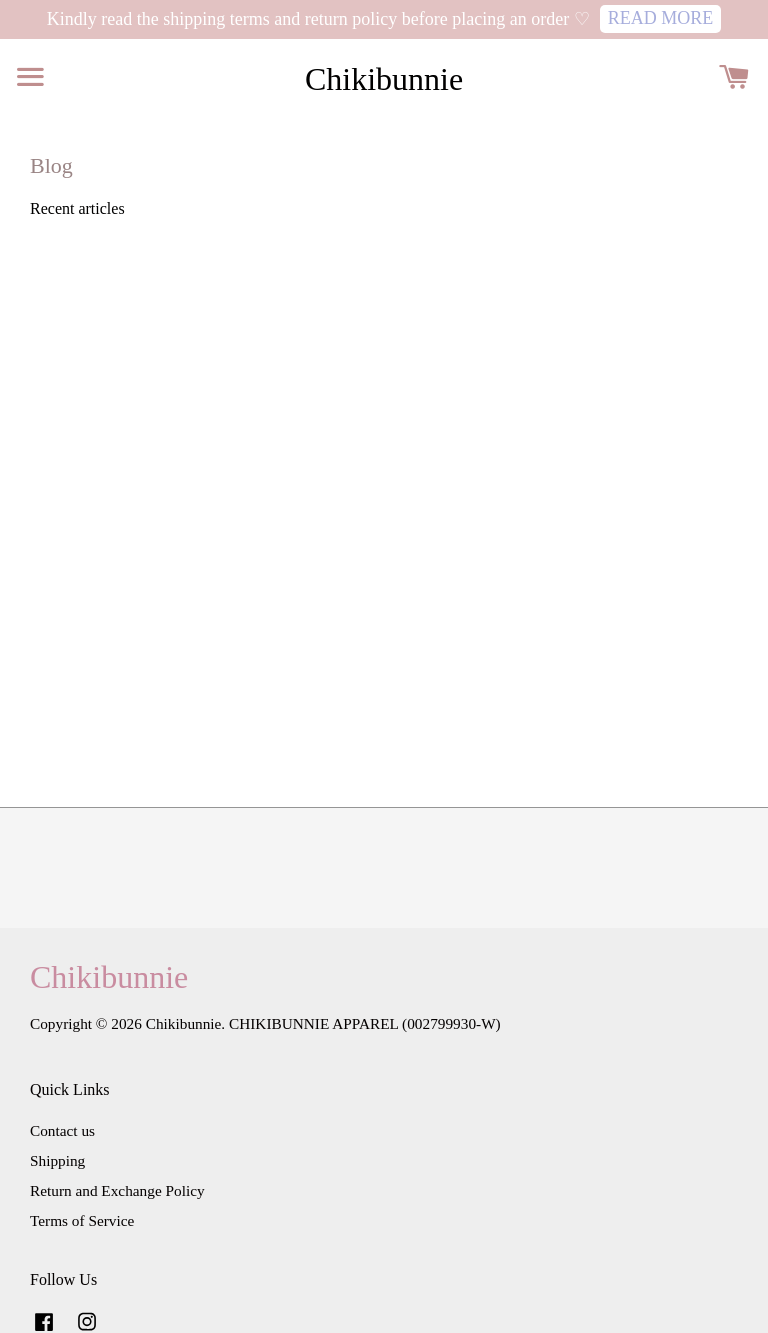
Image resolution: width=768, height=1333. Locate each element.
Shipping (57, 1160)
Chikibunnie (384, 79)
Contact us (62, 1130)
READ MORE (661, 18)
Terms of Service (82, 1220)
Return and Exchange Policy (117, 1190)
